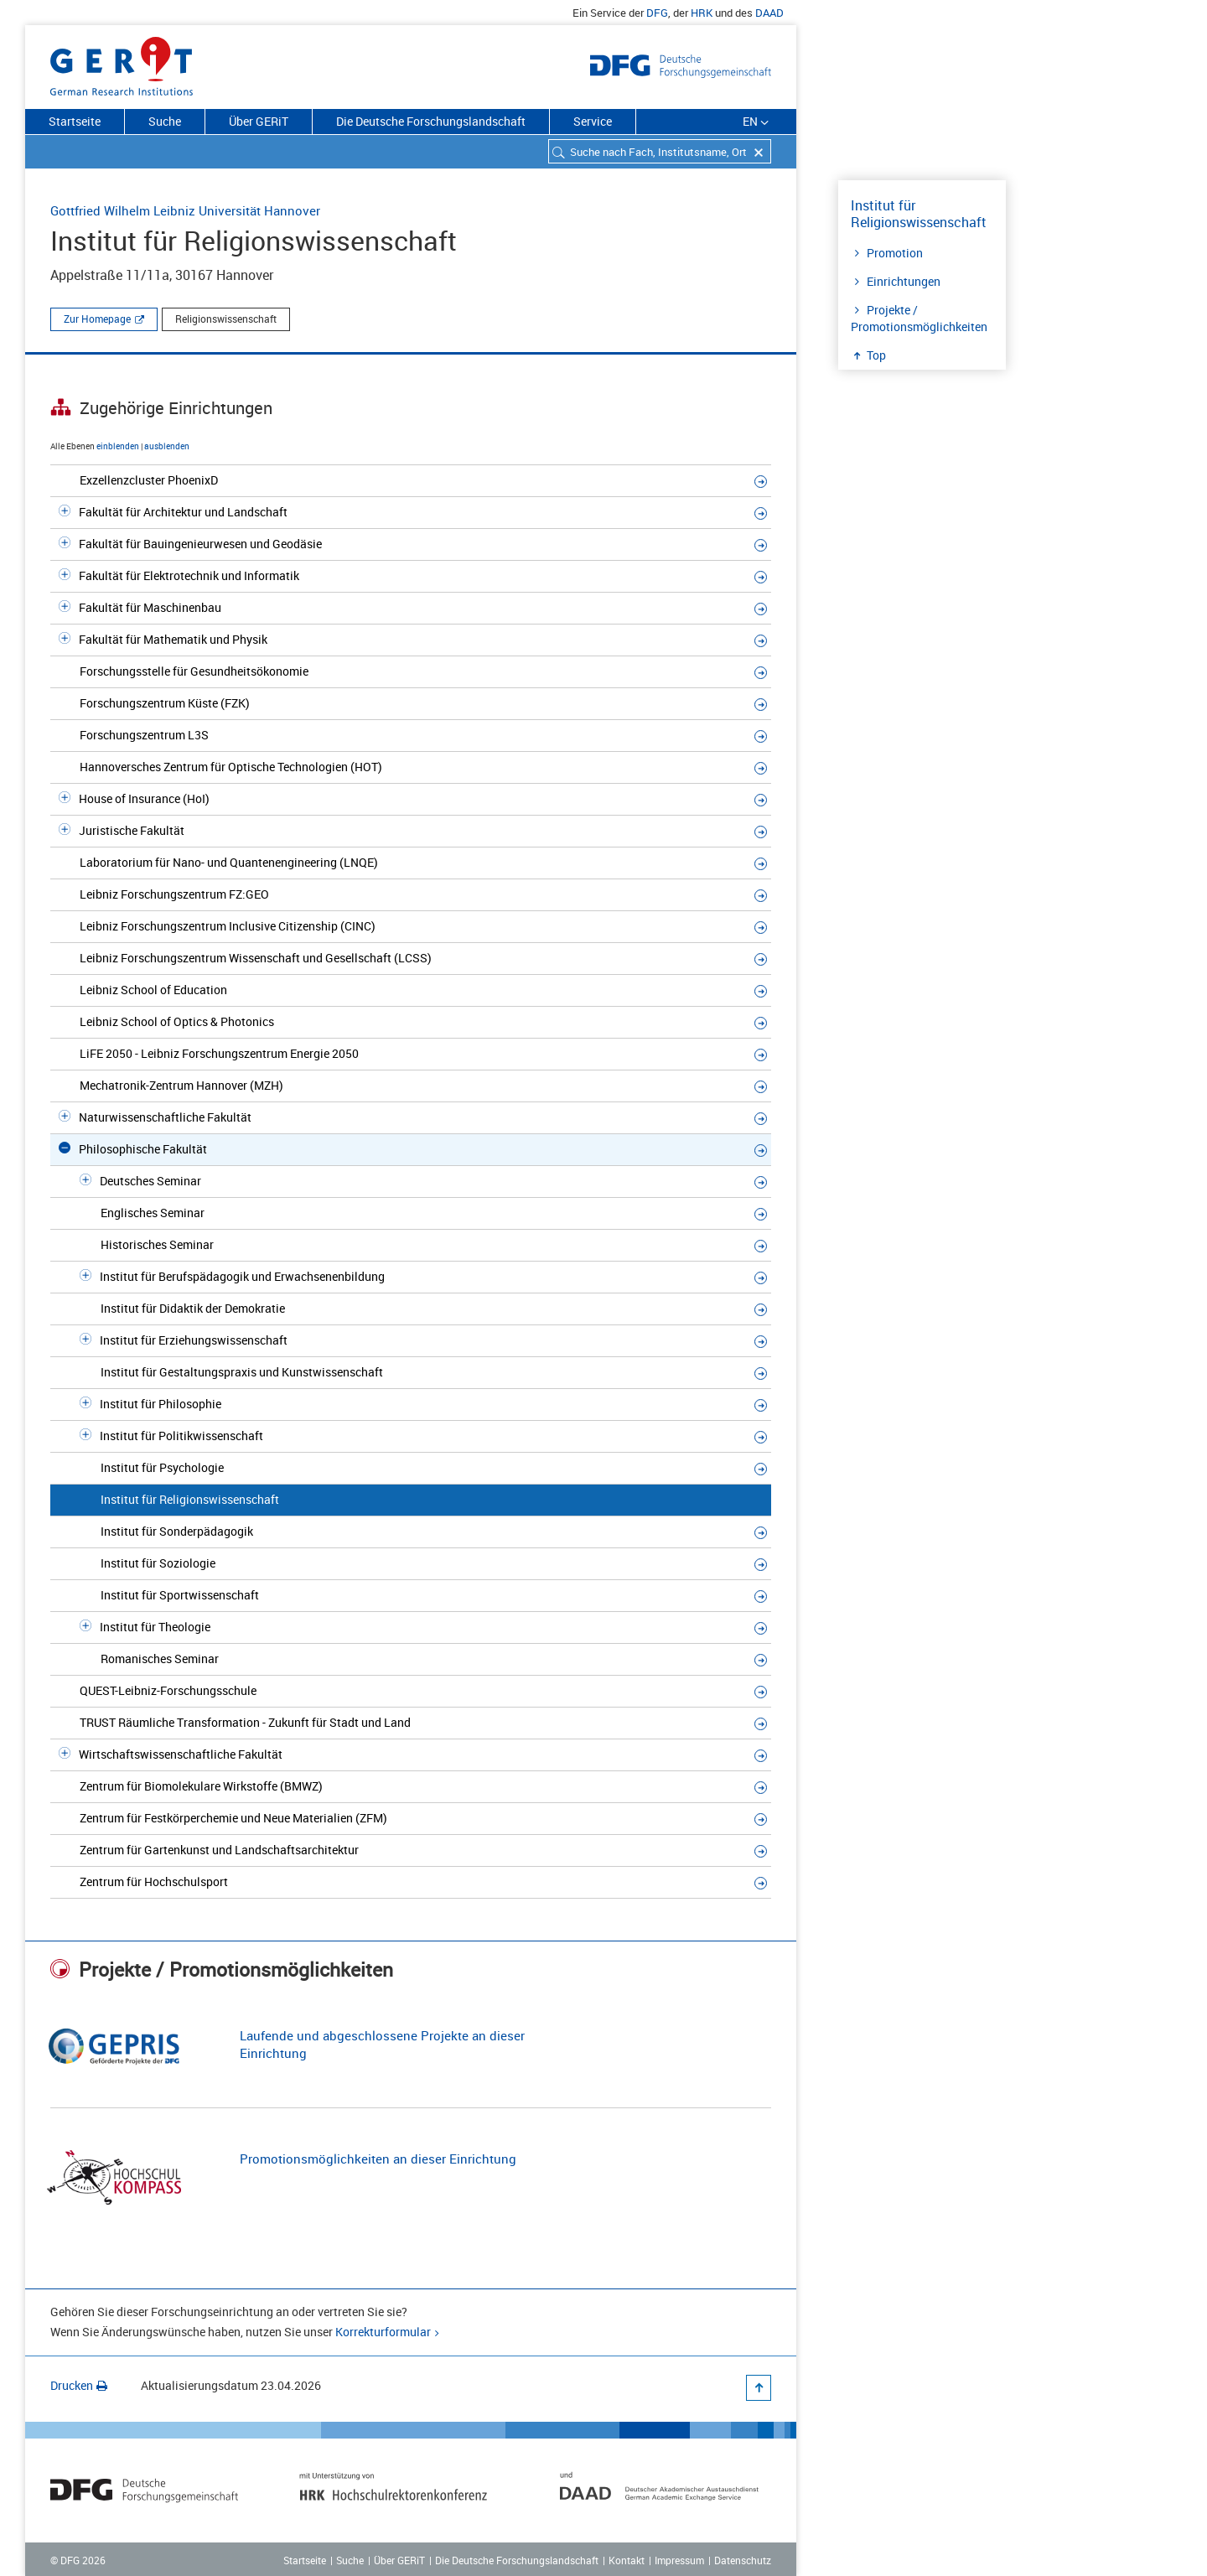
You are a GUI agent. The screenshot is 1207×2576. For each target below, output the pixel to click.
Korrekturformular (383, 2332)
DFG (657, 12)
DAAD (769, 12)
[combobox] (659, 151)
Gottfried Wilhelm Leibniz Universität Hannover (185, 210)
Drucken (78, 2385)
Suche (164, 121)
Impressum (679, 2560)
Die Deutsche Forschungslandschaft (431, 121)
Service (592, 121)
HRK (701, 12)
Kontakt (627, 2560)
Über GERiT (258, 121)
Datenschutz (742, 2560)
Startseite (75, 121)
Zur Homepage (97, 318)
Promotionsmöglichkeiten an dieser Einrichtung (378, 2158)
